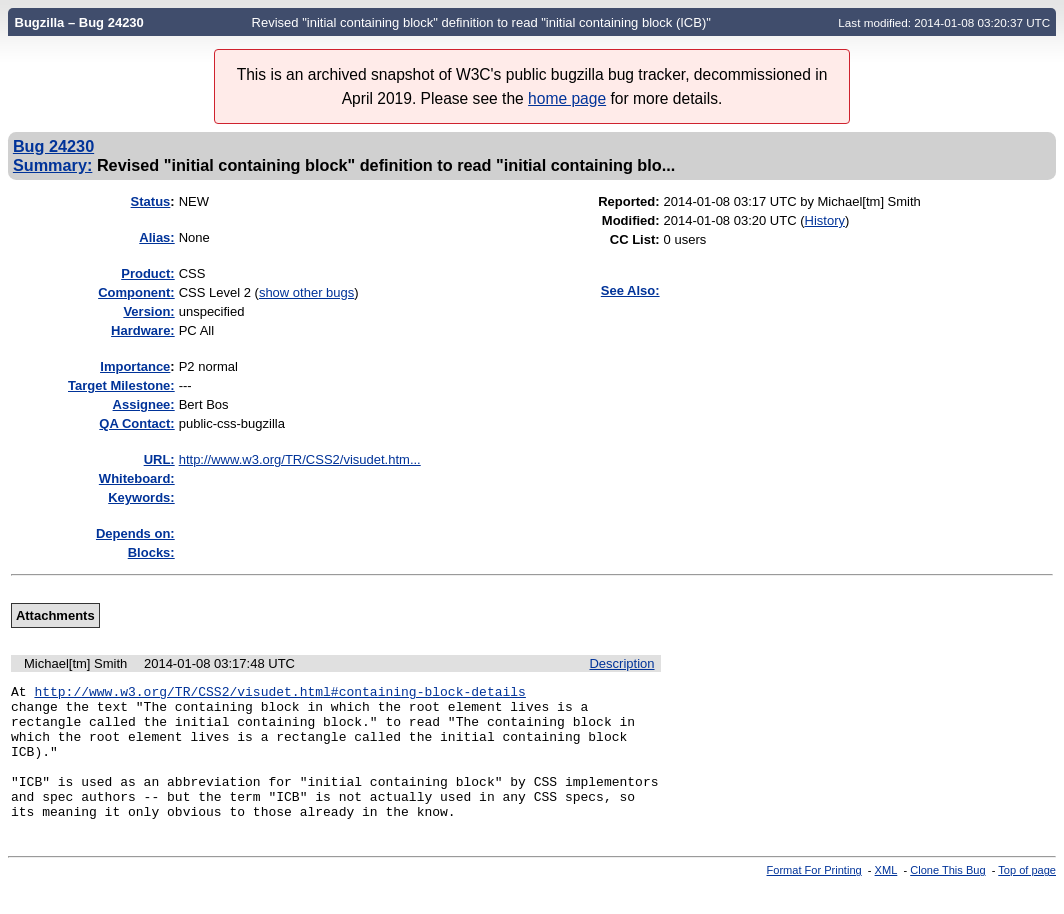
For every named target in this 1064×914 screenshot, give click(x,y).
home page (567, 98)
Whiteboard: (137, 478)
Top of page (1027, 897)
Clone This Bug (947, 897)
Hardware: (143, 330)
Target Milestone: (121, 385)
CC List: (635, 239)
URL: (159, 459)
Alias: (156, 237)
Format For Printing (814, 897)
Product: (147, 273)
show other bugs (306, 292)
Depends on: (135, 533)
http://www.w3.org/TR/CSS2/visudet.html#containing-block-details (279, 694)
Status (151, 201)
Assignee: (144, 404)
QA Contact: (136, 423)
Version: (148, 311)
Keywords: (141, 497)
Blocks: (151, 552)
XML (886, 897)
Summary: (52, 165)
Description (621, 663)
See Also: (630, 290)
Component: (136, 292)
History (825, 220)
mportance (135, 366)
